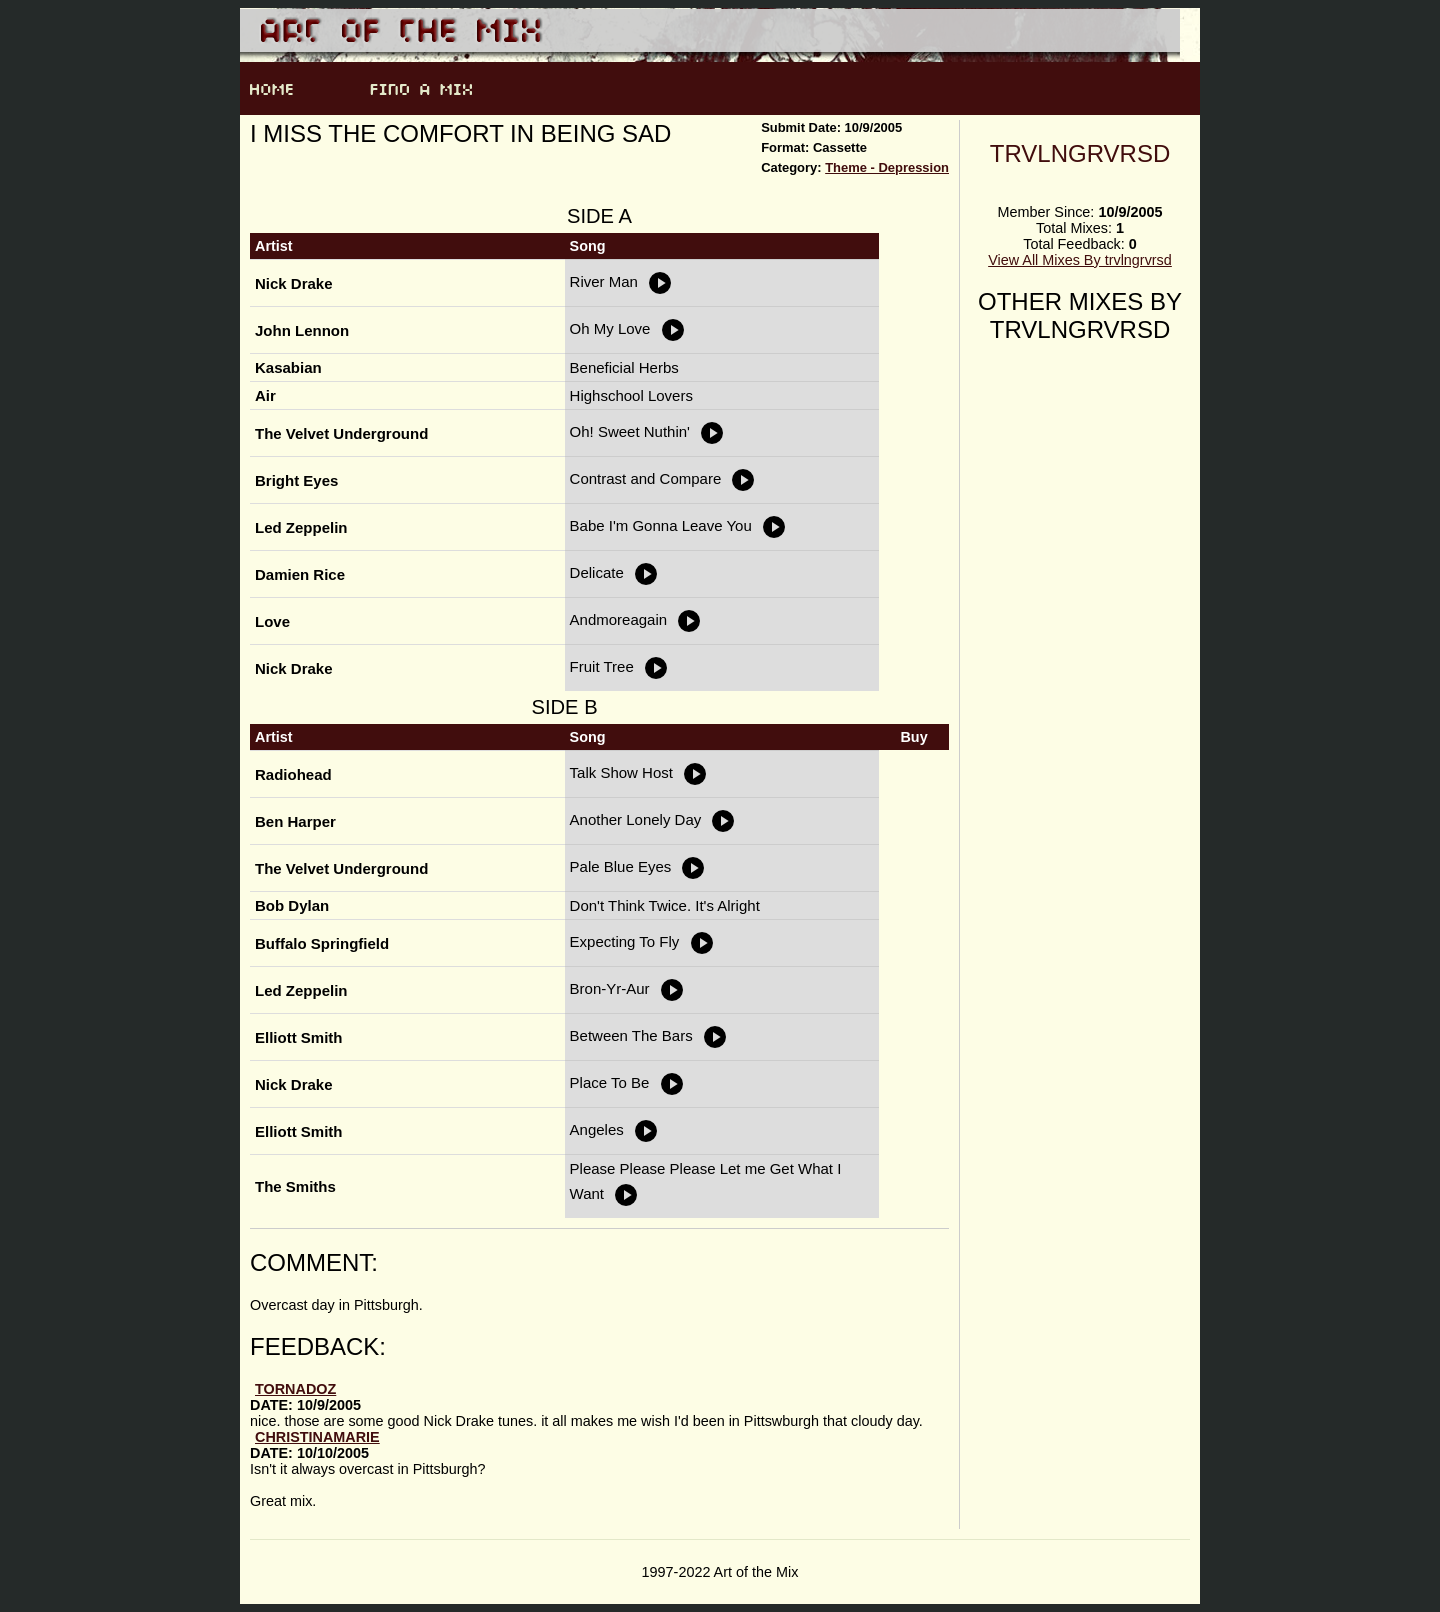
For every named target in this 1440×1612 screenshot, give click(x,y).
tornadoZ (295, 1389)
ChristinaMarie (317, 1437)
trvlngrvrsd (1080, 153)
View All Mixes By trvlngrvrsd (1080, 260)
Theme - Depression (887, 167)
